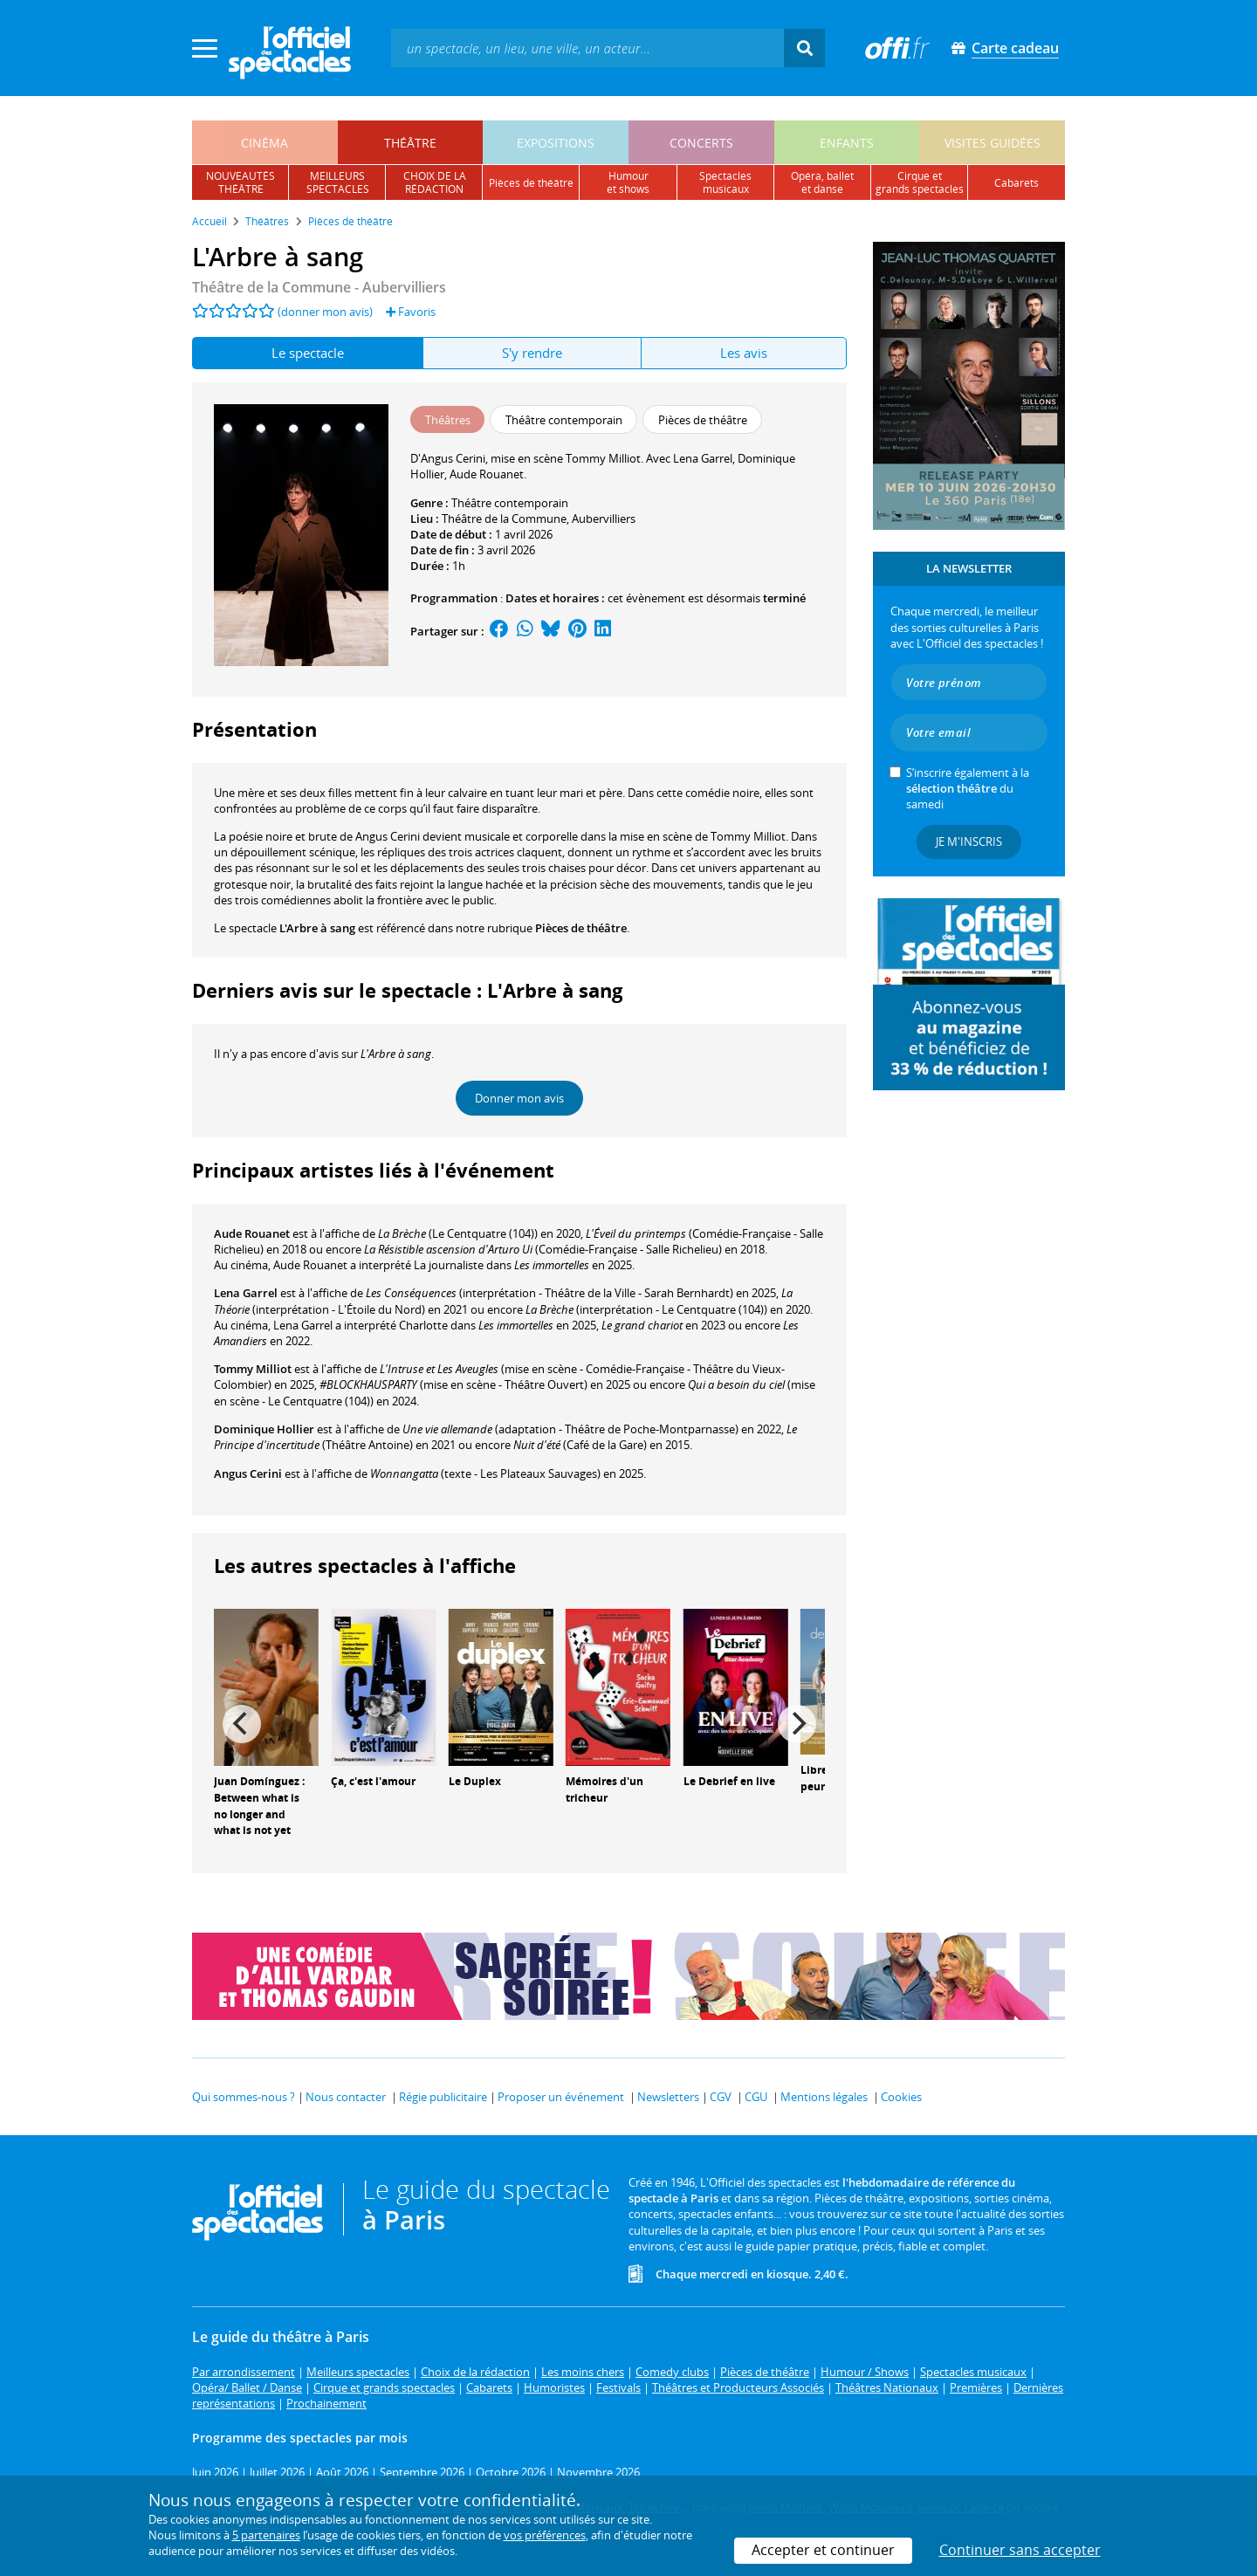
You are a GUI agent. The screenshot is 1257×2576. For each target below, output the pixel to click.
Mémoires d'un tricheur (604, 1789)
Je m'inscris (969, 841)
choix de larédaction (434, 182)
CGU (756, 2097)
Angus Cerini (248, 1473)
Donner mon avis (519, 1098)
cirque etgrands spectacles (920, 182)
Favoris (411, 311)
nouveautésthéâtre (240, 182)
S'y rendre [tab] (532, 352)
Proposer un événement (561, 2097)
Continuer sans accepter (1020, 2549)
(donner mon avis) (325, 311)
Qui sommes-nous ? (243, 2097)
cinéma (264, 142)
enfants (847, 142)
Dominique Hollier (264, 1429)
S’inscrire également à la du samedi (967, 788)
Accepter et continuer (823, 2549)
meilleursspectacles (337, 182)
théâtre (410, 142)
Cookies (901, 2097)
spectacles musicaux (725, 182)
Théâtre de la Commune (504, 518)
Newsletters (668, 2097)
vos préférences (545, 2535)
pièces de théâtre (531, 182)
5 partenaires (266, 2535)
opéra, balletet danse (822, 182)
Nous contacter (346, 2097)
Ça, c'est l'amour (373, 1781)
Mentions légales (824, 2097)
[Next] (797, 1724)
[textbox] (587, 47)
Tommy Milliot (253, 1369)
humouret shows (628, 182)
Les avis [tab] (743, 352)
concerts (701, 142)
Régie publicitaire (443, 2097)
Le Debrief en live (729, 1781)
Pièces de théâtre (581, 928)
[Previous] (242, 1724)
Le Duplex (475, 1781)
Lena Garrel (246, 1293)
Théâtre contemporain (509, 503)
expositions (555, 142)
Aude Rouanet (252, 1233)
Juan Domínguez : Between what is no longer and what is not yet (259, 1806)
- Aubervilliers (319, 287)
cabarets (1016, 182)
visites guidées (992, 142)
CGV (721, 2097)
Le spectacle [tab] (307, 352)
